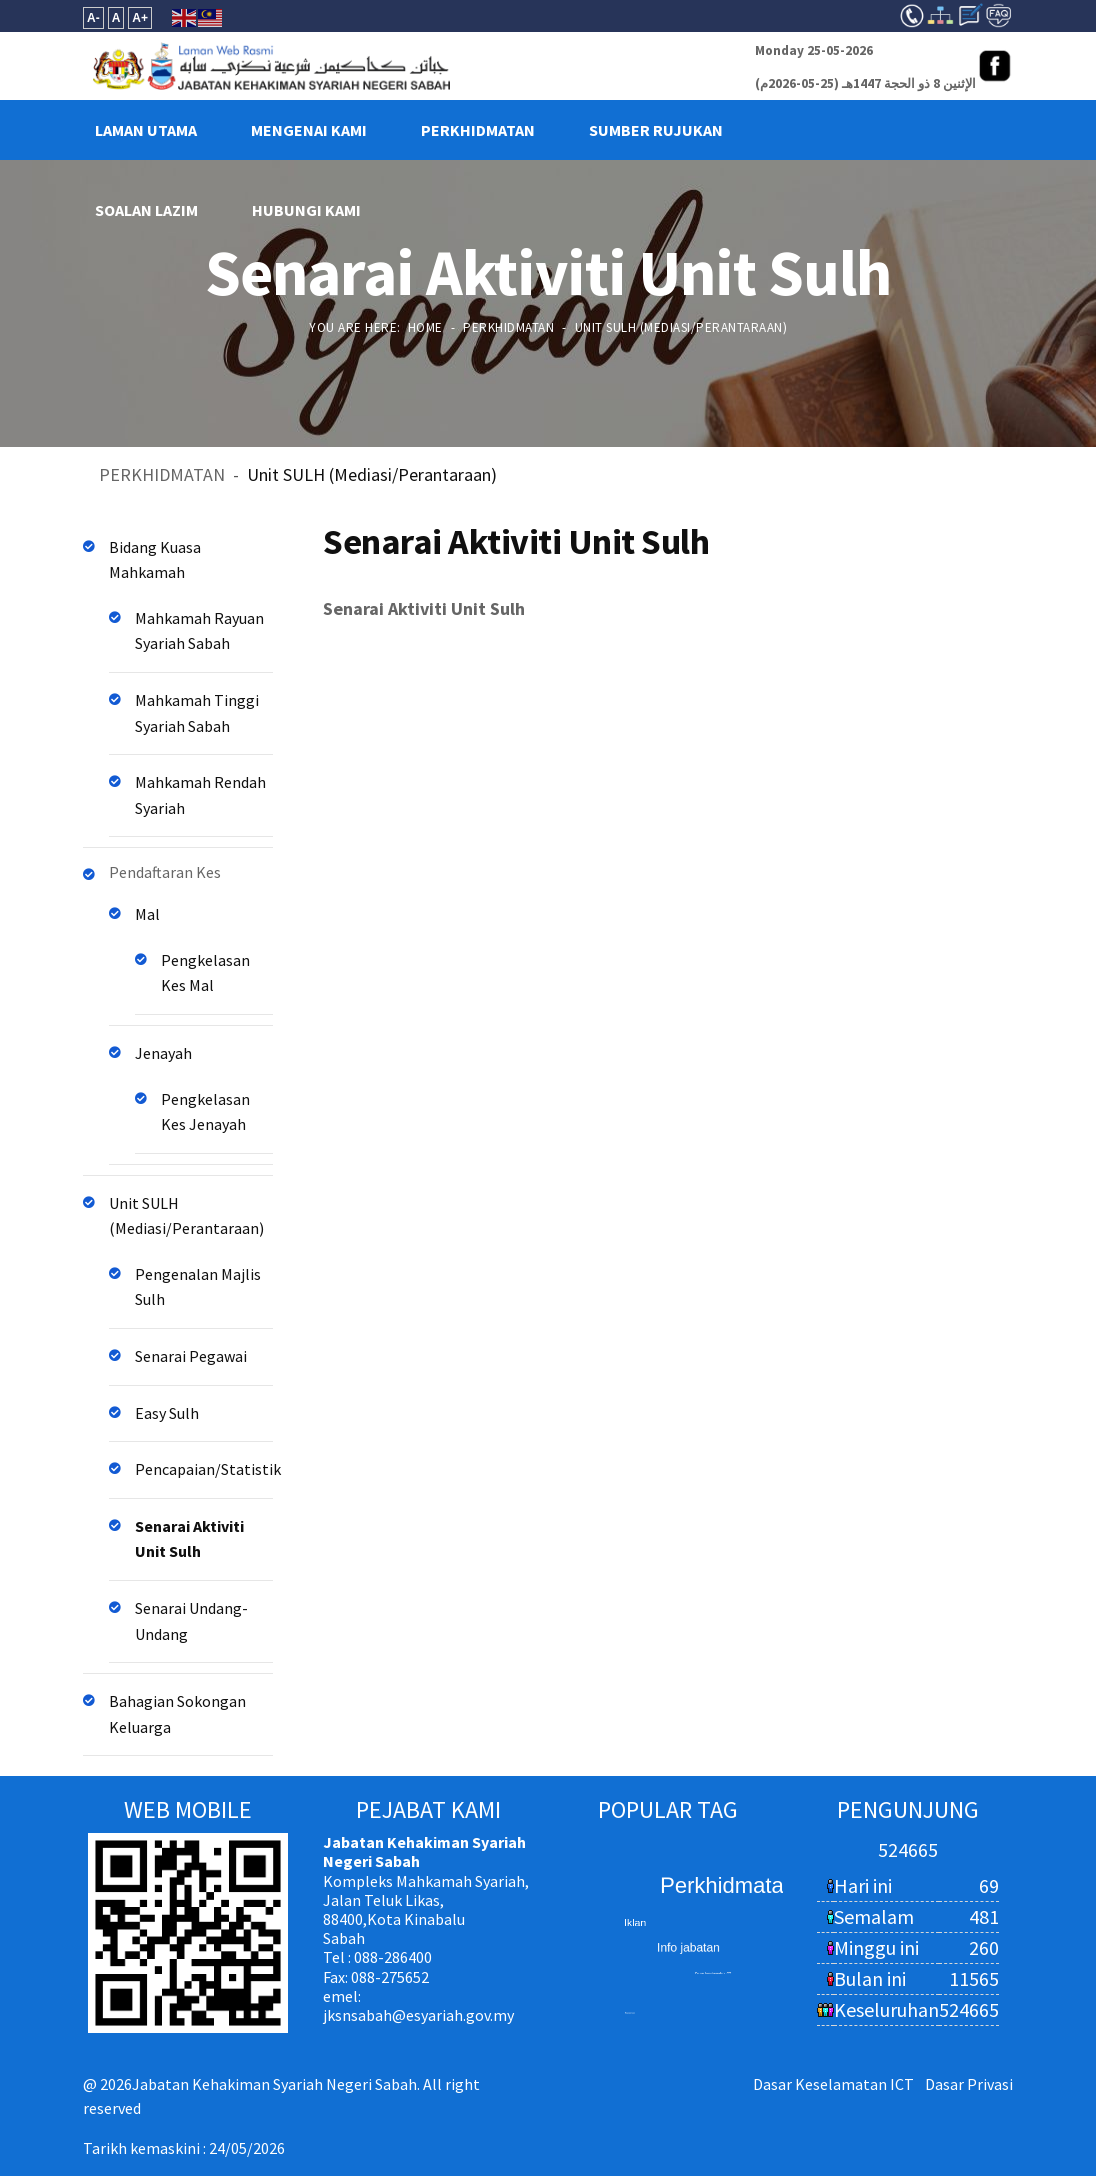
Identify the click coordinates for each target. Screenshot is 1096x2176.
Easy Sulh (167, 1413)
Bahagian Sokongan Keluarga (177, 1714)
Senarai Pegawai (191, 1356)
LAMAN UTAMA (146, 130)
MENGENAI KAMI (309, 130)
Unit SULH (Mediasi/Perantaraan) (186, 1216)
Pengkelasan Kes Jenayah (205, 1112)
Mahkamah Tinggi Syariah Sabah (197, 713)
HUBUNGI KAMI (306, 210)
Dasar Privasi (969, 2084)
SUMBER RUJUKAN (656, 130)
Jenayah (163, 1053)
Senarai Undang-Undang (191, 1621)
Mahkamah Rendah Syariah (200, 795)
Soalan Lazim (146, 210)
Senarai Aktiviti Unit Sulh (189, 1539)
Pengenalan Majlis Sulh (198, 1287)
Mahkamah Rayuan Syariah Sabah (199, 631)
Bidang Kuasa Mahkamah (155, 560)
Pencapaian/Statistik (204, 1469)
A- (93, 18)
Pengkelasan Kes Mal (205, 973)
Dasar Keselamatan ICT (833, 2084)
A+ (140, 18)
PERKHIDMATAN (478, 130)
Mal (147, 914)
